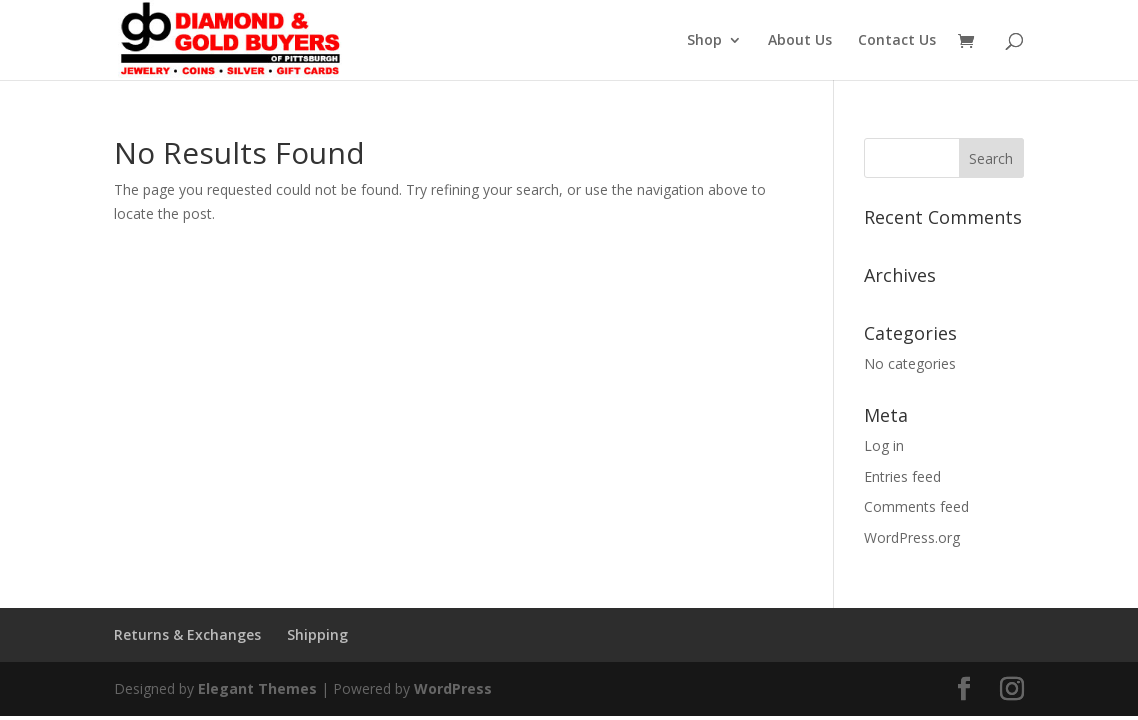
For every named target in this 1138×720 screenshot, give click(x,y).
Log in (884, 445)
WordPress (453, 688)
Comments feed (916, 506)
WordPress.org (912, 537)
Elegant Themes (257, 688)
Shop (704, 41)
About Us (800, 41)
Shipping (317, 634)
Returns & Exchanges (187, 634)
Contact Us (897, 41)
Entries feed (902, 476)
